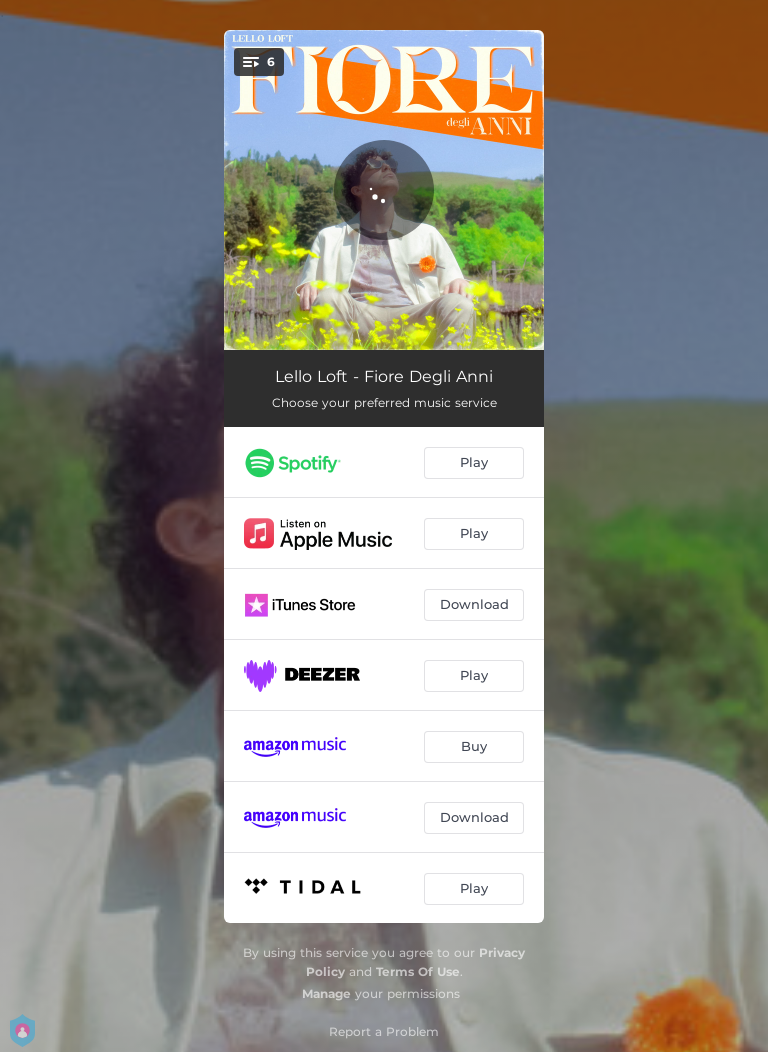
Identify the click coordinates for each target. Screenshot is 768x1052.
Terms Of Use (418, 971)
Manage (326, 993)
